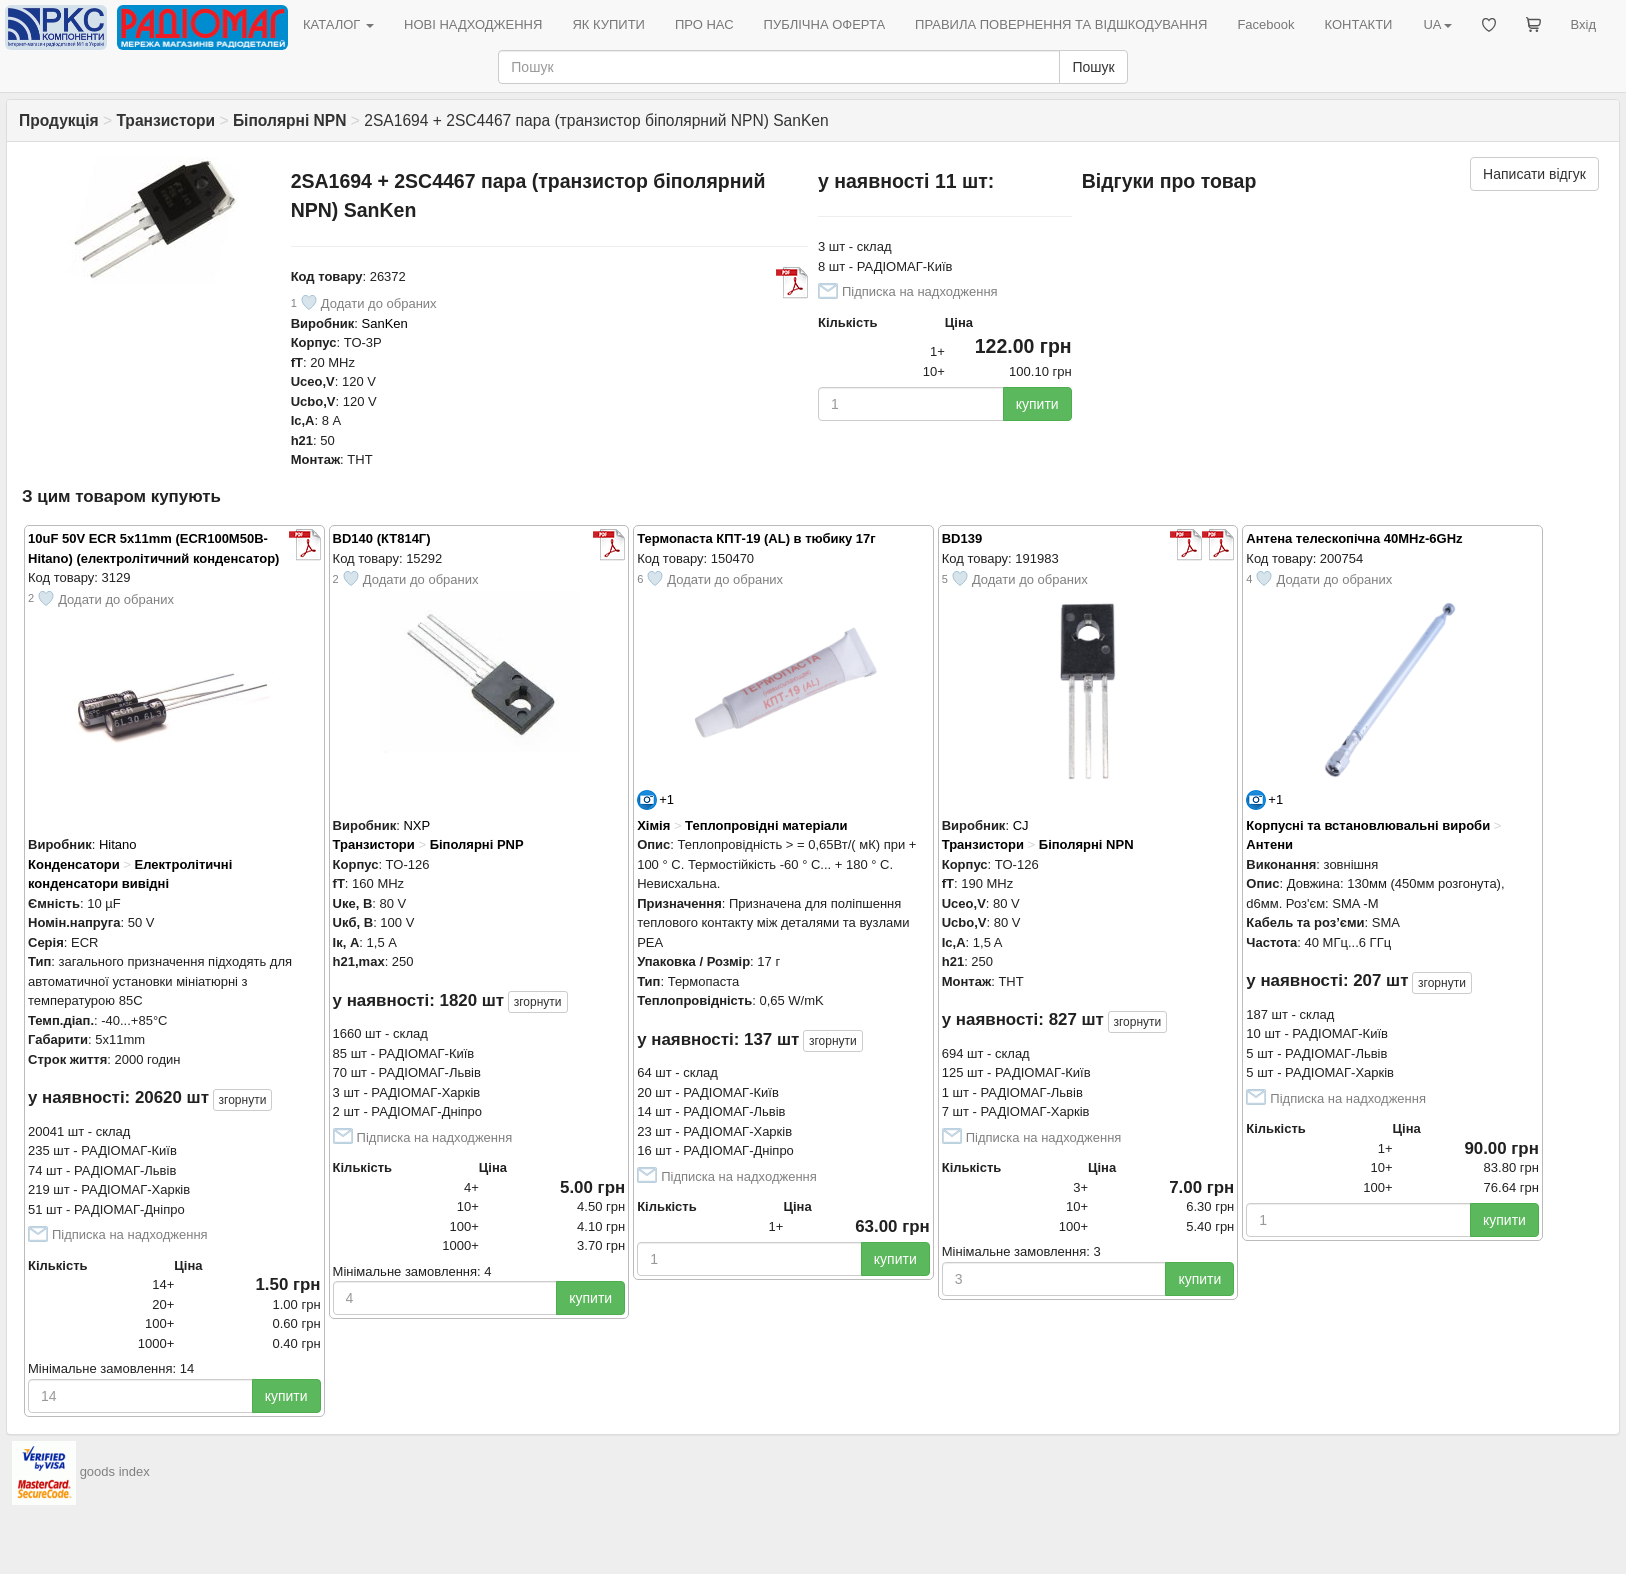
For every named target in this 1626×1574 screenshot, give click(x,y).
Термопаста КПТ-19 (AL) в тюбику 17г (756, 538)
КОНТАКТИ (1358, 24)
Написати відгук (1534, 174)
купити (1037, 404)
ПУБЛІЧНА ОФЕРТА (825, 24)
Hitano (118, 844)
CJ (1021, 825)
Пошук (1093, 67)
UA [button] (1437, 24)
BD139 (962, 538)
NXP (416, 825)
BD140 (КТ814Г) (382, 538)
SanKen (385, 323)
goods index (115, 1471)
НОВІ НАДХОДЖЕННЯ (473, 24)
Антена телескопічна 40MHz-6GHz (1354, 538)
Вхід (1584, 24)
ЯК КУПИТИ (608, 24)
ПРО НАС (704, 24)
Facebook (1265, 24)
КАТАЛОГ (338, 24)
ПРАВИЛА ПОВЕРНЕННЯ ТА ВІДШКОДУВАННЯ (1061, 24)
